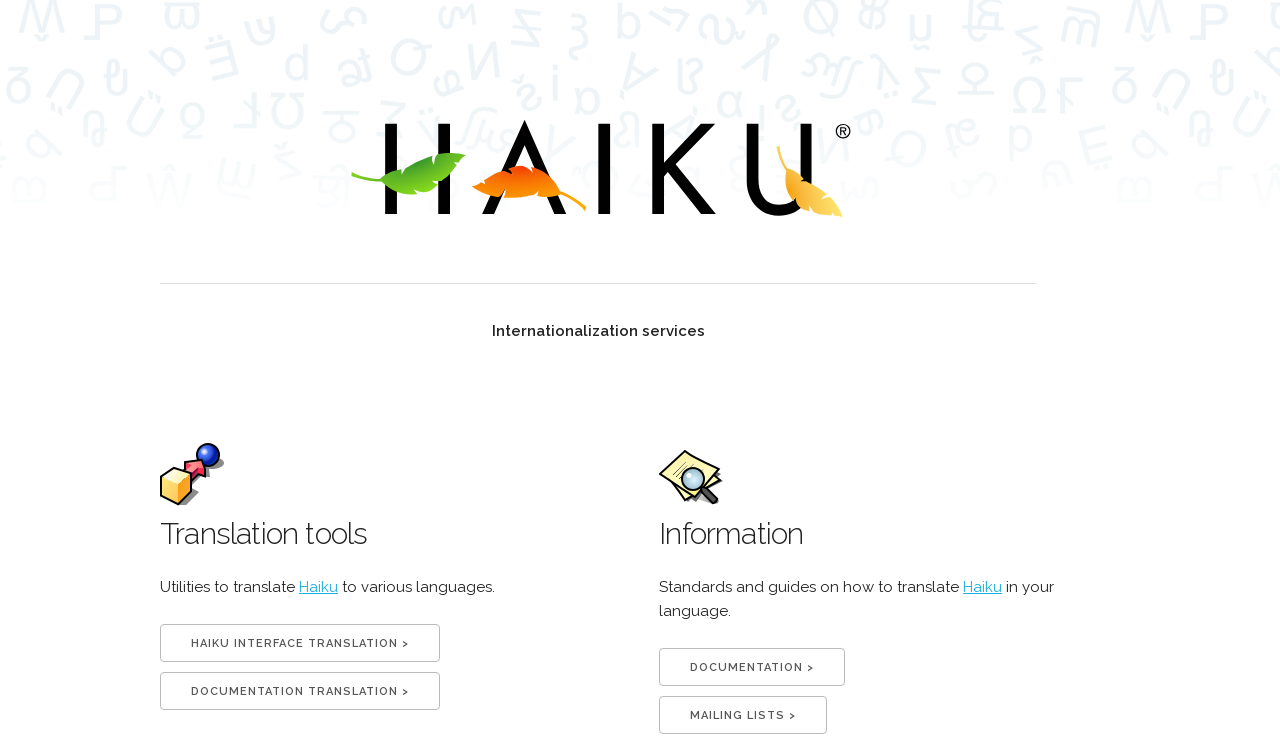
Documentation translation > (300, 691)
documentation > (752, 667)
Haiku (318, 587)
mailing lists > (743, 715)
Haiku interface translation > (300, 643)
